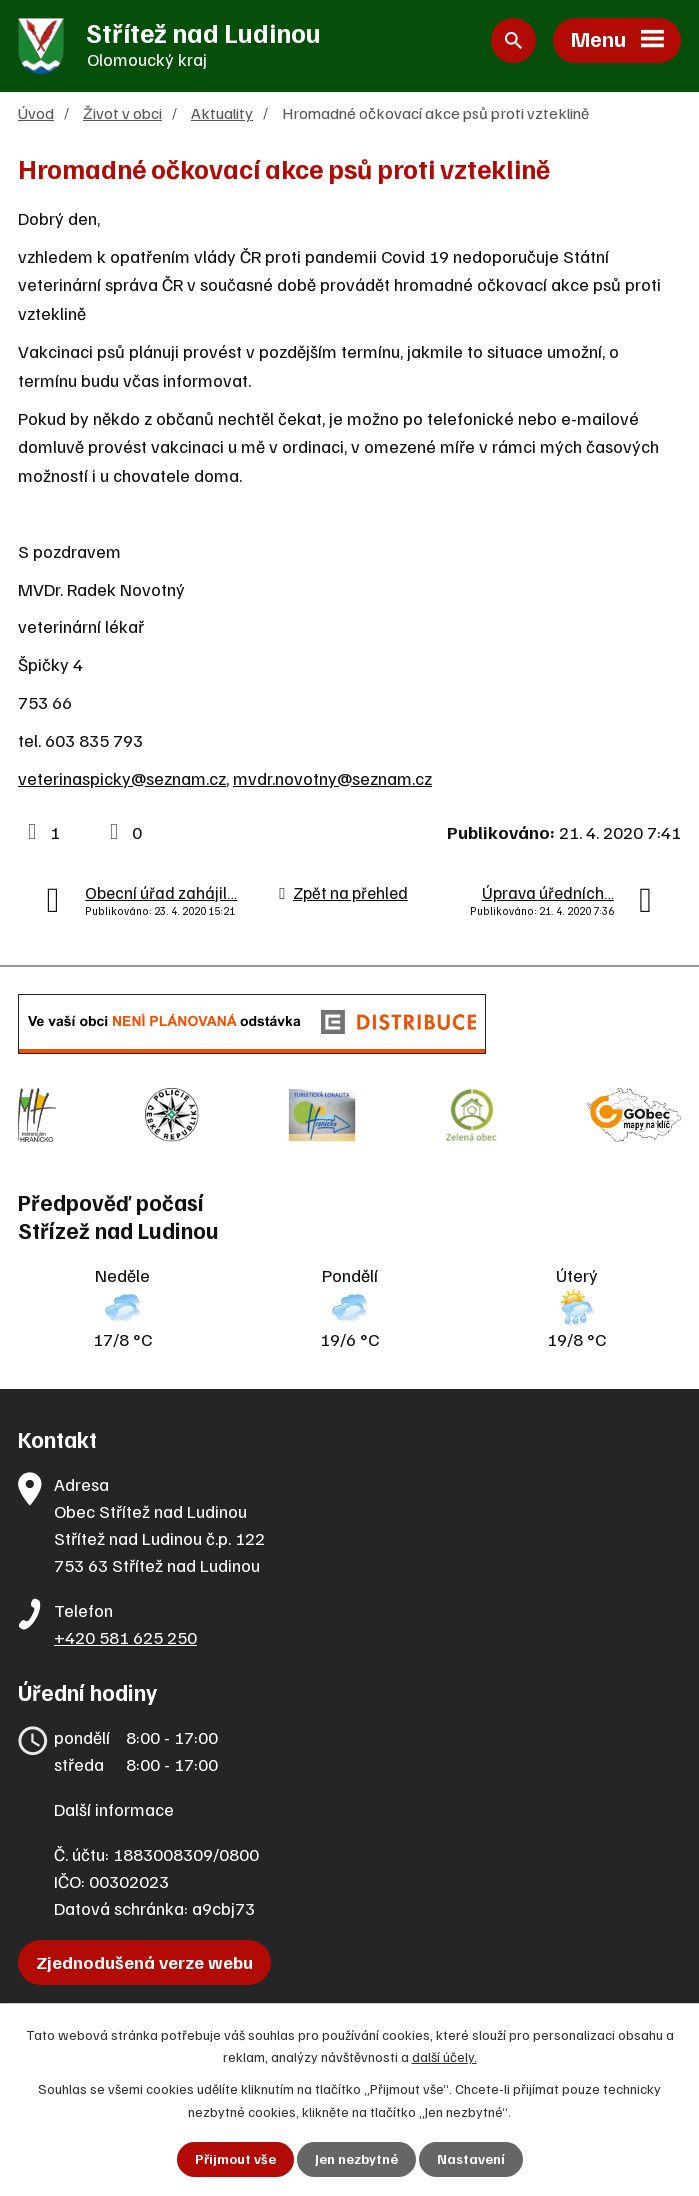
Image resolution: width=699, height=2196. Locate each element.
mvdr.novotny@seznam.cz (332, 782)
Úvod (36, 116)
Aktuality (222, 116)
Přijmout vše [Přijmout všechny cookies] (234, 2159)
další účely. (444, 2055)
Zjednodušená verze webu (144, 1956)
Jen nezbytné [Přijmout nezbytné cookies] (355, 2159)
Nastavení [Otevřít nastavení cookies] (470, 2159)
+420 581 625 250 (125, 1631)
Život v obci (122, 116)
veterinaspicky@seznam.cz (122, 782)
